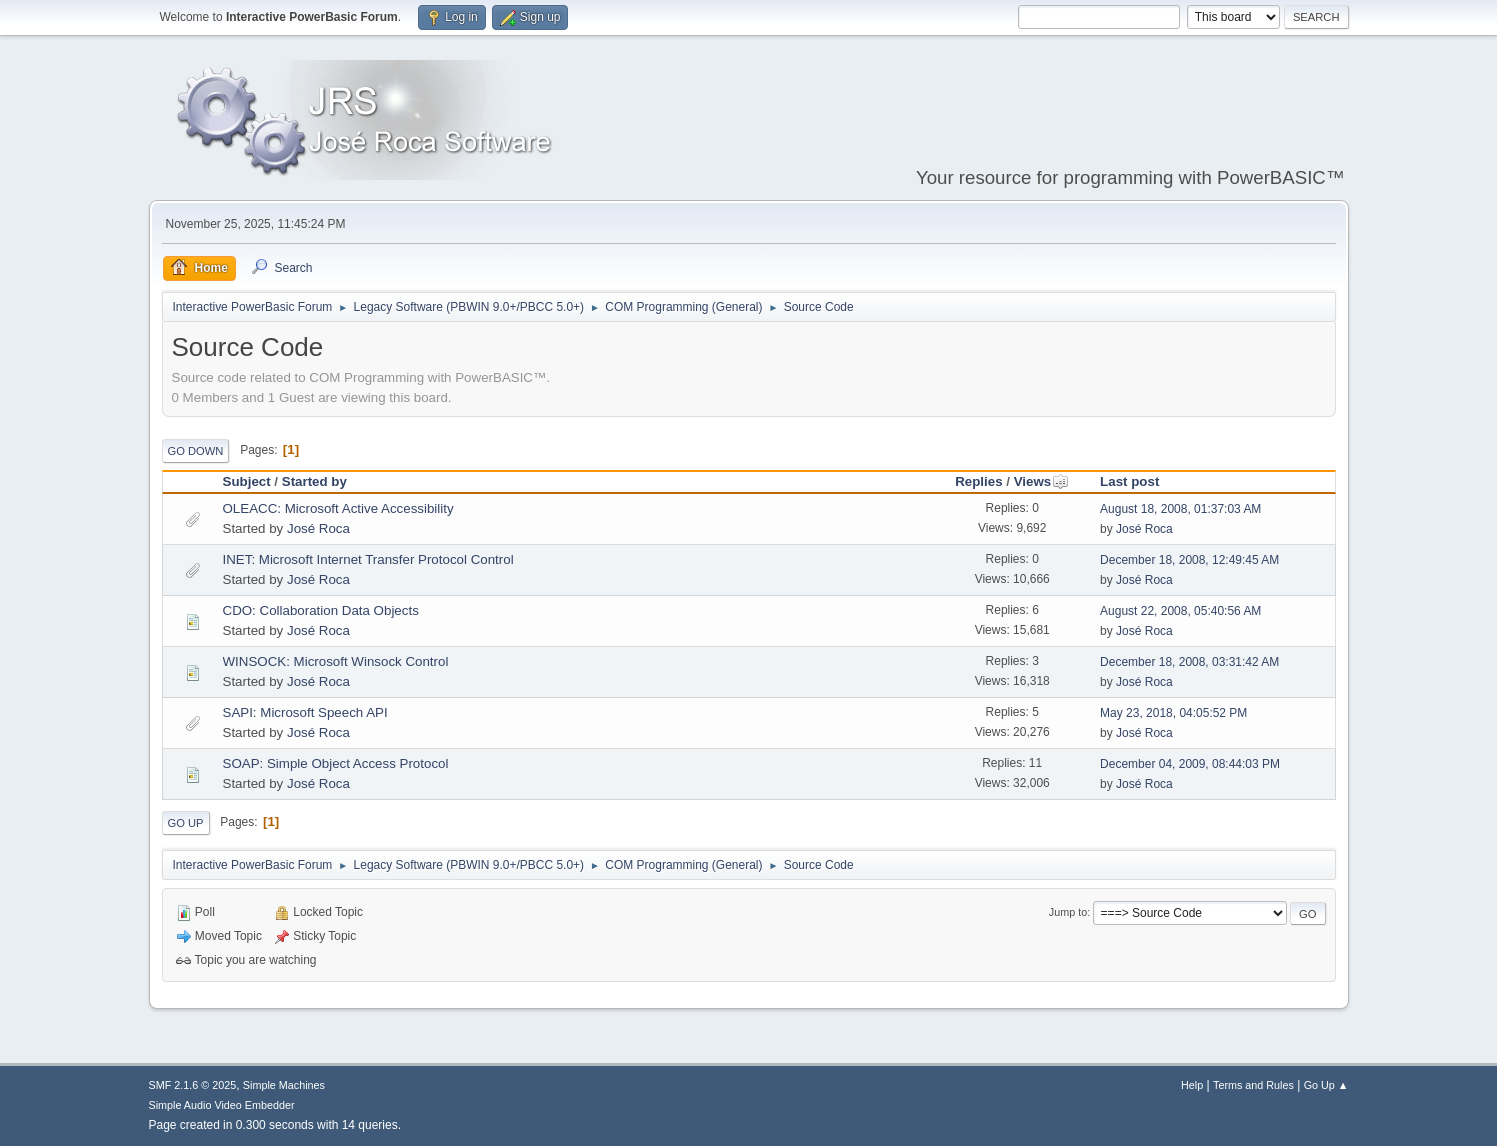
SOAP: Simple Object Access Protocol (336, 763)
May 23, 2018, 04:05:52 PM (1173, 713)
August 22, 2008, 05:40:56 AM (1180, 611)
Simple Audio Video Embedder (222, 1105)
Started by (314, 481)
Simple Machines (284, 1085)
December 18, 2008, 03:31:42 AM (1189, 662)
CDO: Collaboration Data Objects (321, 610)
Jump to (1068, 912)
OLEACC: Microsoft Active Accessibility (338, 508)
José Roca (318, 528)
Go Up (186, 823)
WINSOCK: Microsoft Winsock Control (336, 661)
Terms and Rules (1253, 1085)
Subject (247, 481)
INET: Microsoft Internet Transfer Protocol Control (368, 559)
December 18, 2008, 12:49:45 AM (1189, 560)
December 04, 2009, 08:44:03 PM (1190, 764)
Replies (978, 481)
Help (1192, 1085)
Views (1042, 481)
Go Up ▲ (1326, 1085)
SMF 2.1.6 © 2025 (193, 1085)
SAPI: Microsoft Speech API (305, 712)
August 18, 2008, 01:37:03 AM (1180, 509)
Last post (1129, 481)
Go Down (196, 451)
